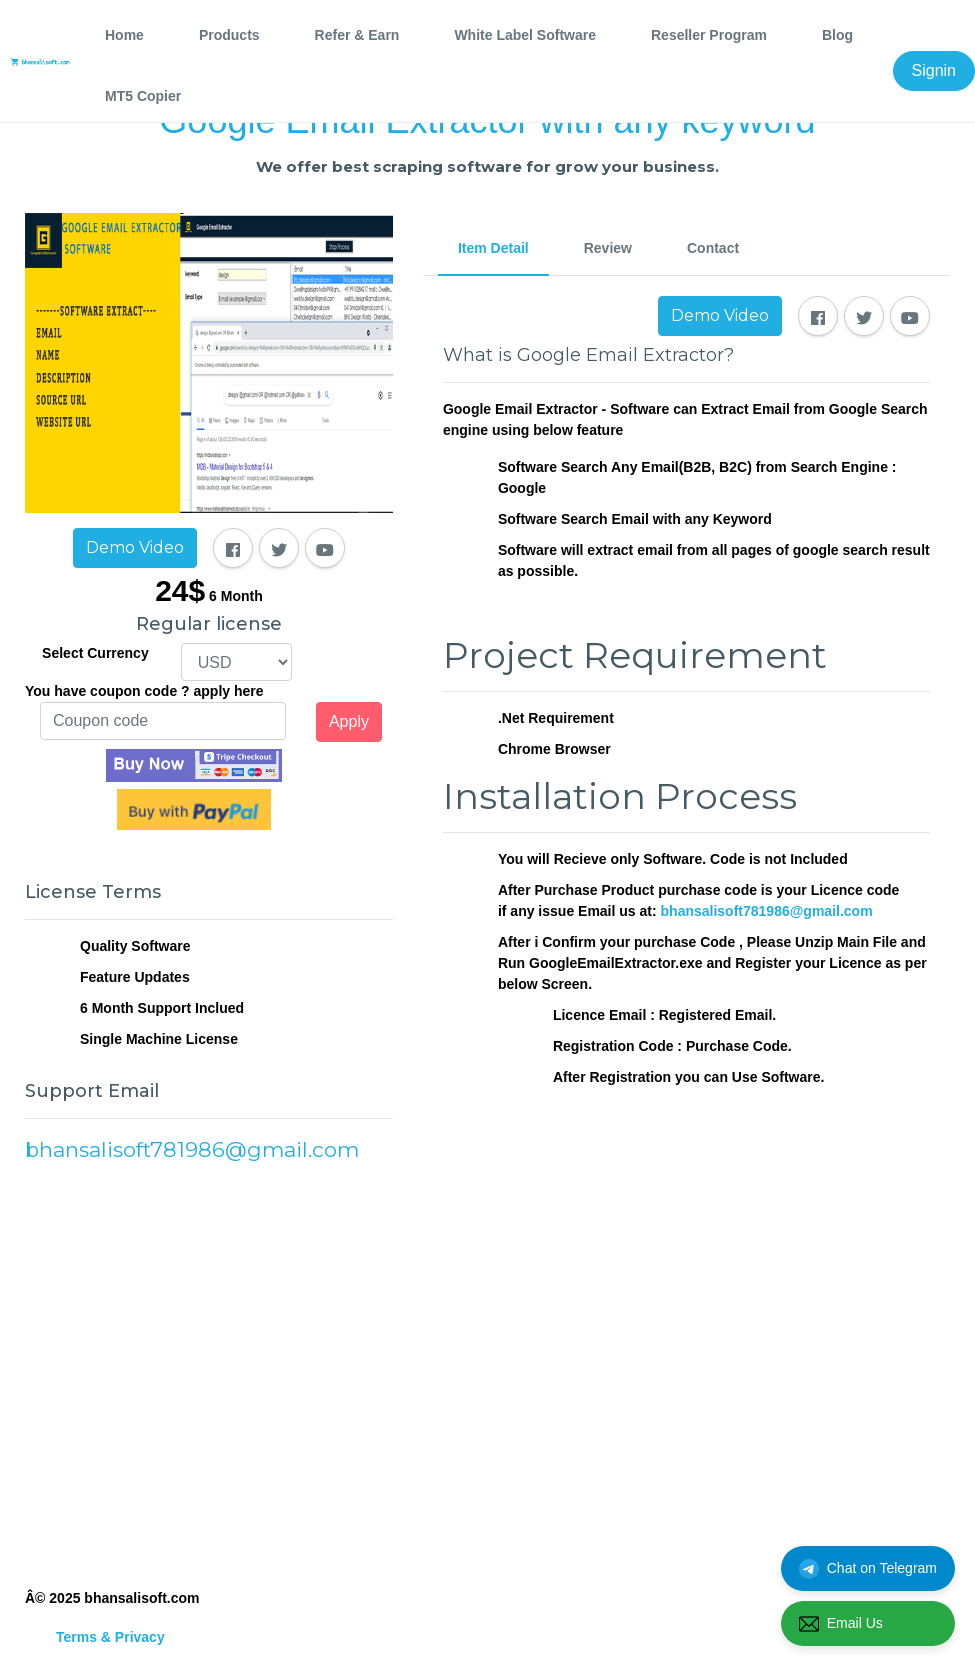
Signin (934, 70)
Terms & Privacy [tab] (110, 1637)
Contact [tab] (713, 248)
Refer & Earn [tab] (357, 35)
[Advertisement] (209, 1373)
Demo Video (135, 547)
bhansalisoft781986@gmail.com (767, 911)
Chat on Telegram (868, 1569)
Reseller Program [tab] (709, 35)
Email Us (841, 1624)
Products (229, 35)
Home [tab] (124, 35)
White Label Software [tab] (525, 35)
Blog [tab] (837, 35)
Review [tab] (608, 248)
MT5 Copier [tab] (143, 96)
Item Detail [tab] (493, 248)
